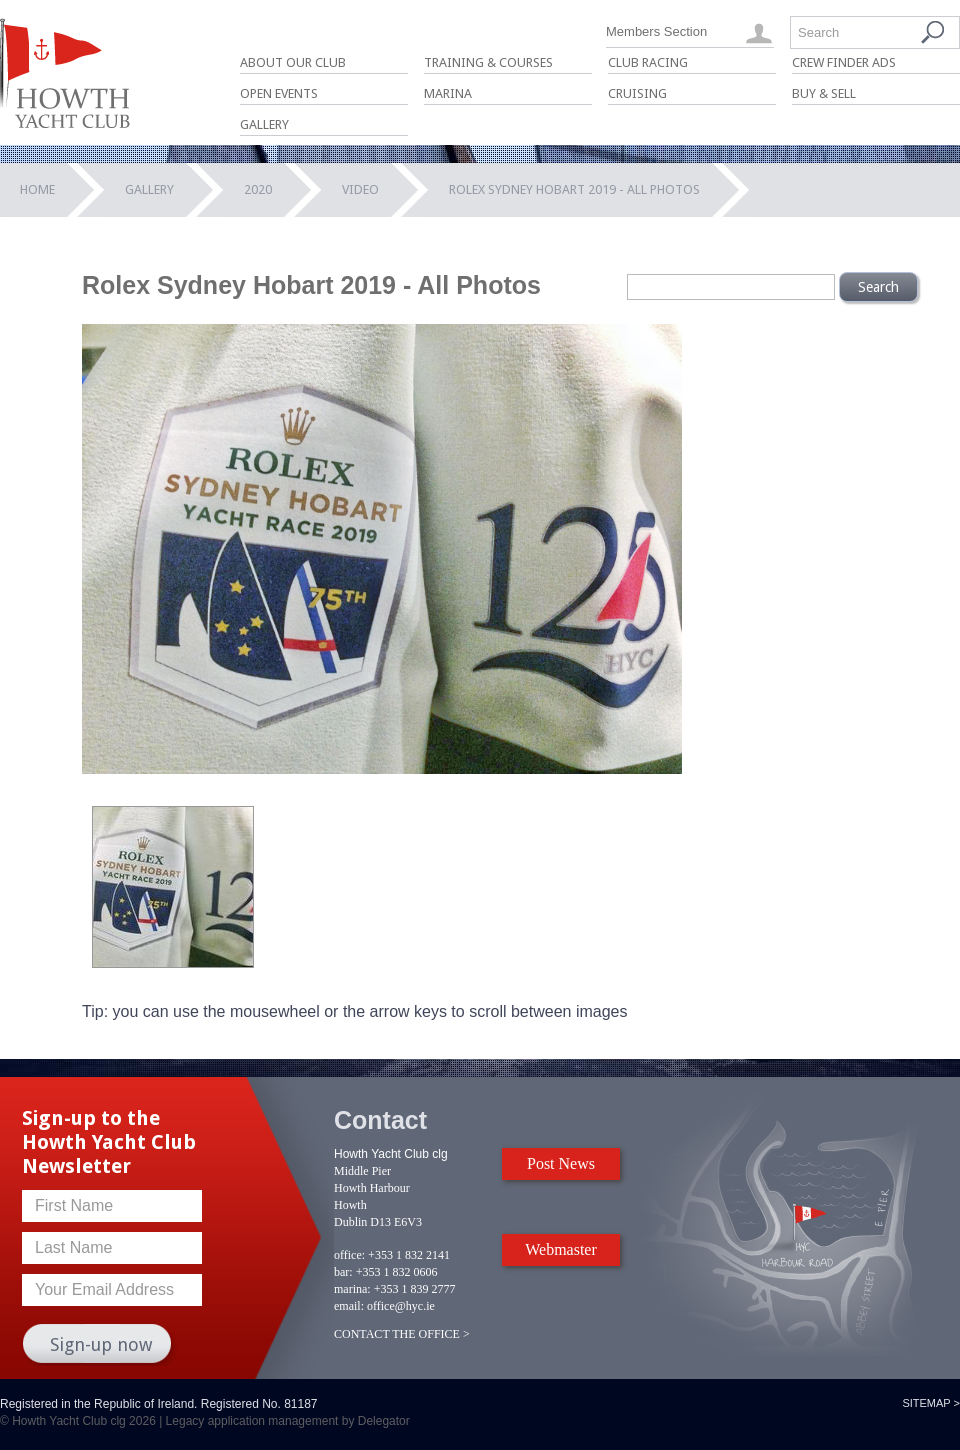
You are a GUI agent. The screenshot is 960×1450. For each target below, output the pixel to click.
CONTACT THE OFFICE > (402, 1334)
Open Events (279, 93)
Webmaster (561, 1249)
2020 (258, 189)
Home (37, 189)
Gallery (264, 124)
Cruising (637, 93)
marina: (352, 1289)
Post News (561, 1163)
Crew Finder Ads (844, 62)
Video (360, 189)
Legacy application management (252, 1421)
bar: (343, 1272)
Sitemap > (931, 1403)
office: (349, 1255)
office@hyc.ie (401, 1306)
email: (349, 1306)
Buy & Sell (824, 93)
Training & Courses (488, 62)
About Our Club (293, 62)
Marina (448, 93)
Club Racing (648, 62)
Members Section (656, 31)
